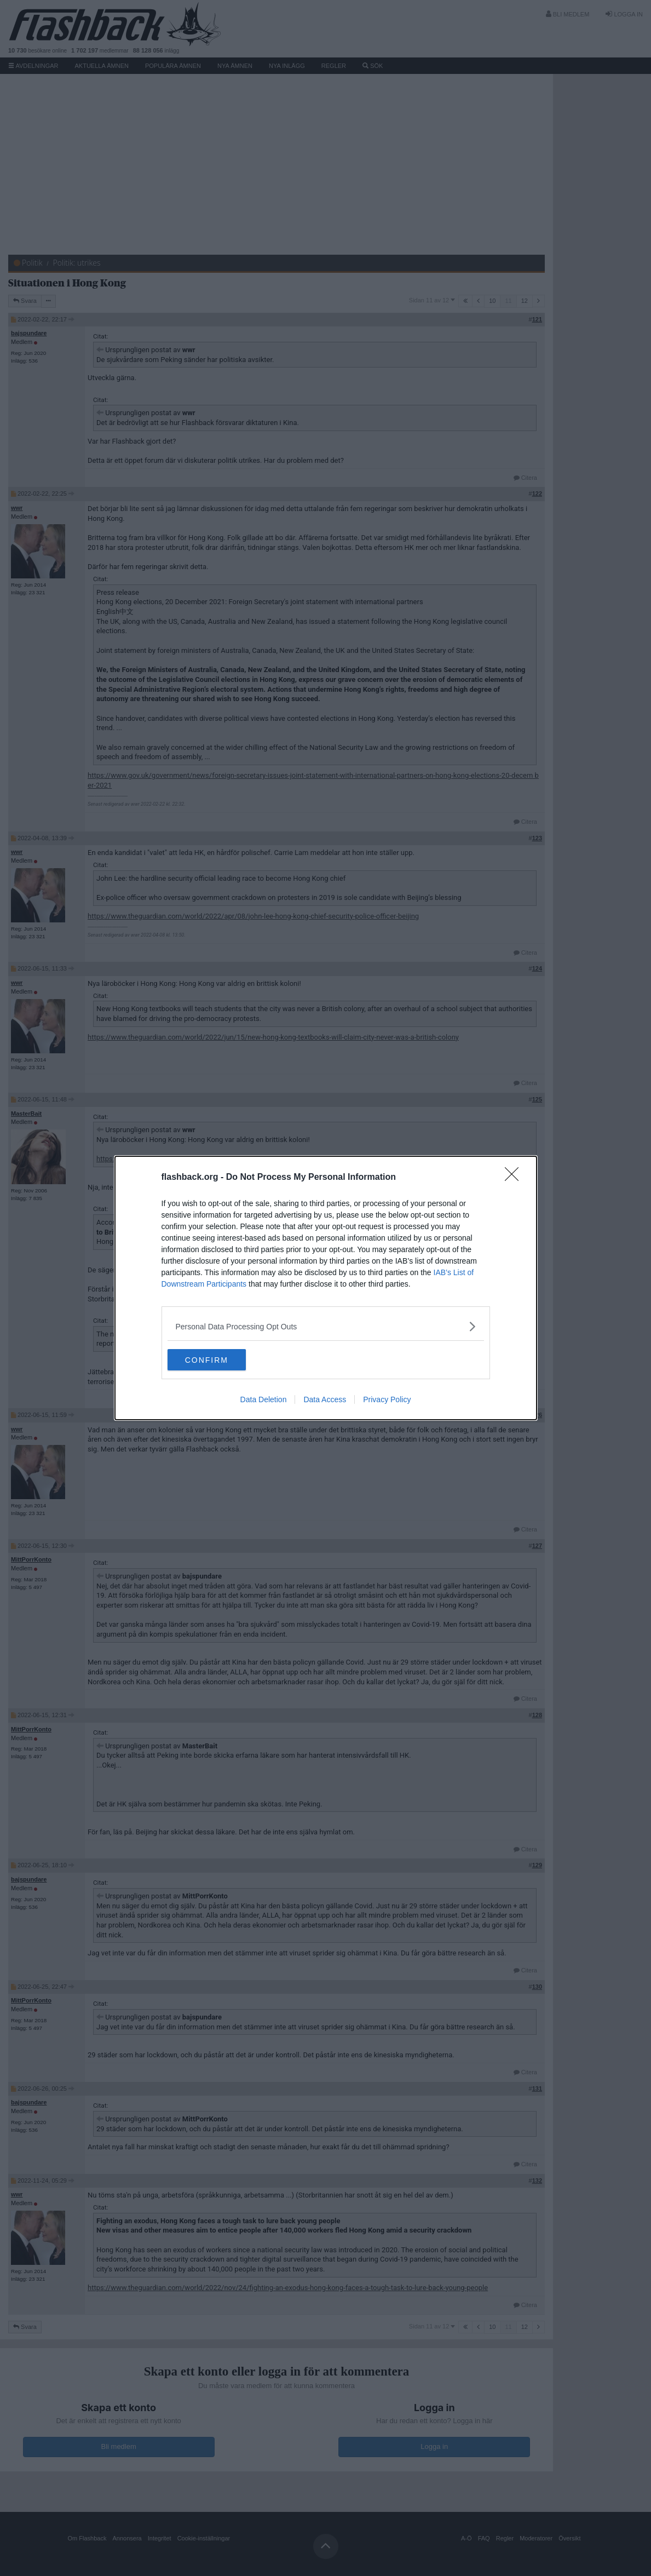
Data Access (324, 1400)
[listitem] (326, 1326)
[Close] (515, 1177)
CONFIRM (219, 1360)
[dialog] (326, 1288)
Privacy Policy (387, 1400)
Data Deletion (263, 1400)
